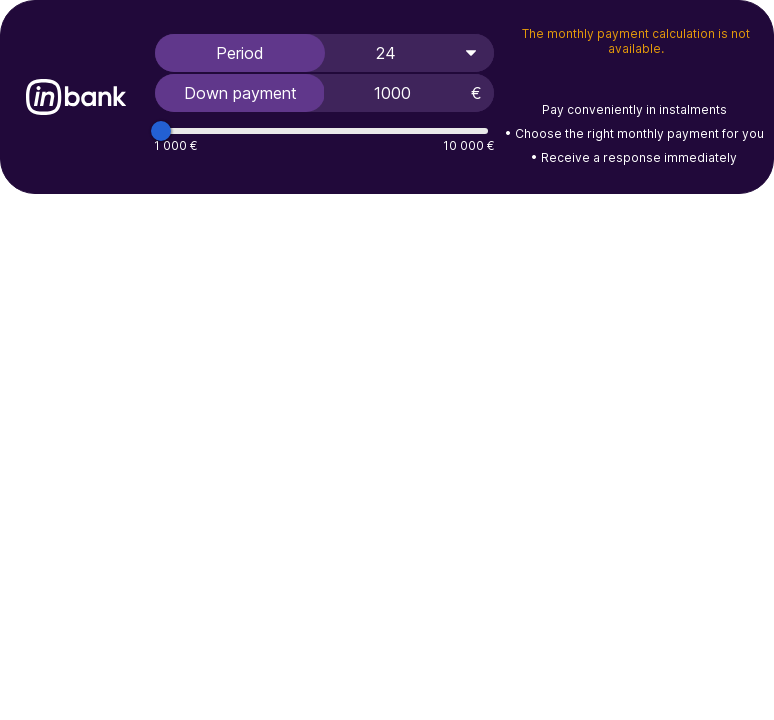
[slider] (161, 131)
